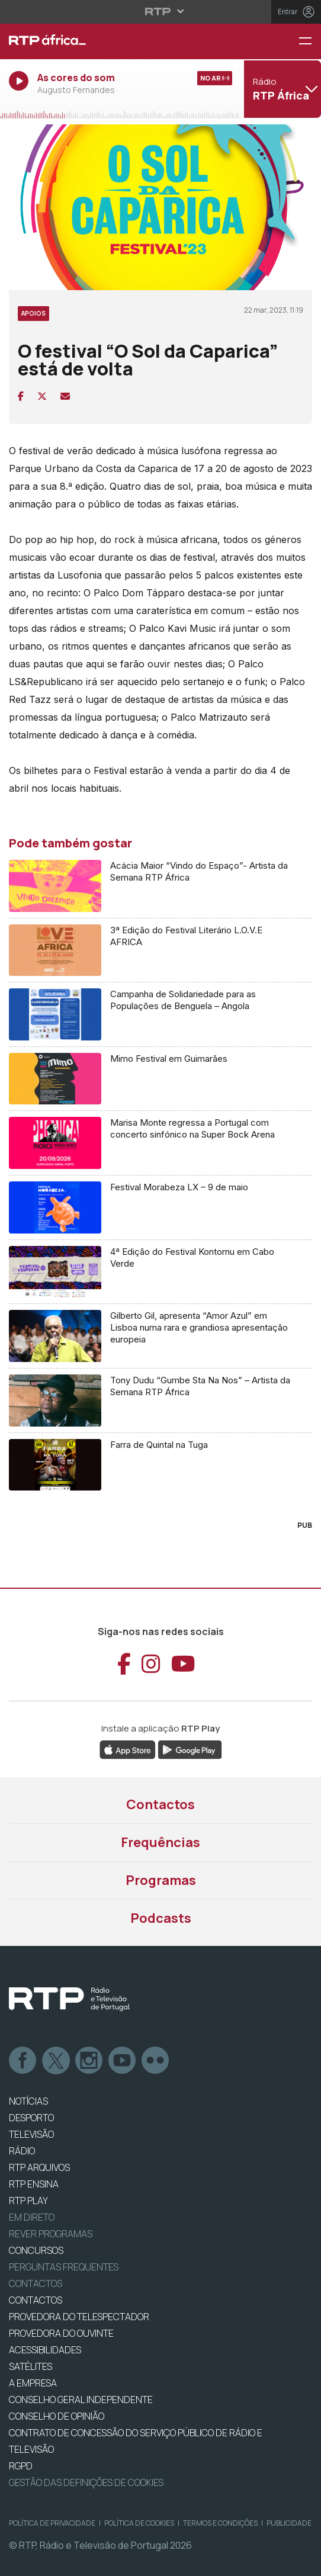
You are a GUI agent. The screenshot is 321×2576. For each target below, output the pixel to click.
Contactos (160, 1804)
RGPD (21, 2465)
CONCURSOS (36, 2250)
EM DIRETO (31, 2217)
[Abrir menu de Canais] (281, 88)
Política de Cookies (139, 2523)
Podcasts (160, 1918)
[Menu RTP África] (309, 42)
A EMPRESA (33, 2382)
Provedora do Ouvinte (61, 2333)
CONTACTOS (35, 2300)
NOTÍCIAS (28, 2101)
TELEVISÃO (31, 2134)
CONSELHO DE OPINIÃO (56, 2416)
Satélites (30, 2366)
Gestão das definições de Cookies (86, 2482)
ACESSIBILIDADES (45, 2349)
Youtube (122, 2061)
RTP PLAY (28, 2200)
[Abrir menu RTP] (161, 11)
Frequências (160, 1842)
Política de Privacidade (52, 2523)
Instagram (89, 2061)
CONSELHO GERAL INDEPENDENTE (81, 2399)
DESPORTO (31, 2117)
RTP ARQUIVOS (39, 2167)
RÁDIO (22, 2150)
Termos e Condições (220, 2523)
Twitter (56, 2061)
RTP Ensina (34, 2183)
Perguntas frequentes (63, 2266)
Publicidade (289, 2523)
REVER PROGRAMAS (50, 2233)
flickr (156, 2061)
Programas (161, 1880)
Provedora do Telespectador (79, 2316)
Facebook (23, 2061)
